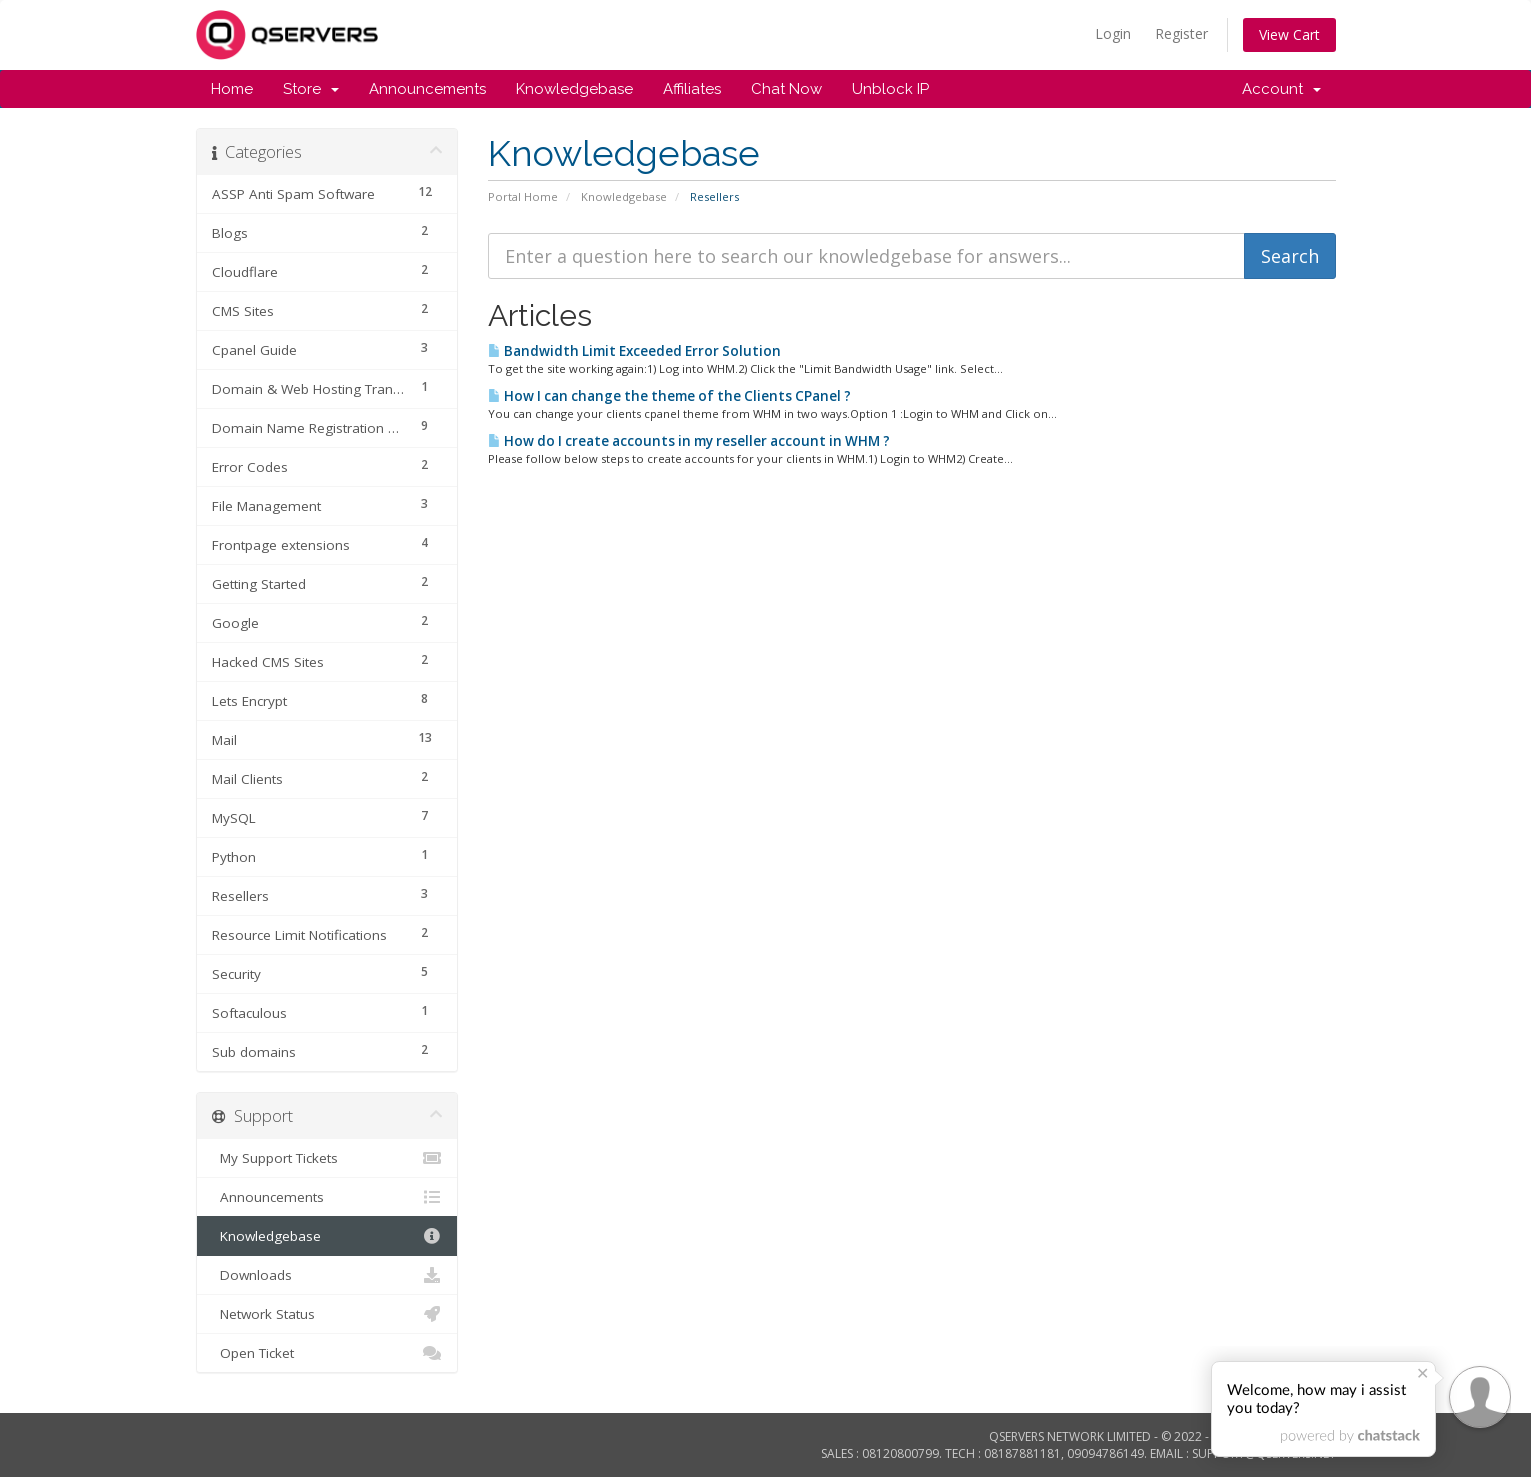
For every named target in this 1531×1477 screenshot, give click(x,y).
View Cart (1289, 34)
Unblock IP (890, 89)
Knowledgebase (574, 89)
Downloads (327, 1275)
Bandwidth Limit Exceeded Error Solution (634, 351)
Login (1113, 33)
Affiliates (692, 89)
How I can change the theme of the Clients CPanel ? (669, 396)
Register (1181, 33)
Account (1281, 89)
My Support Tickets (327, 1158)
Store (311, 89)
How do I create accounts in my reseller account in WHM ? (689, 441)
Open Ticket (327, 1353)
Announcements (427, 89)
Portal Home (523, 196)
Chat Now (786, 89)
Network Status (327, 1314)
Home (232, 89)
